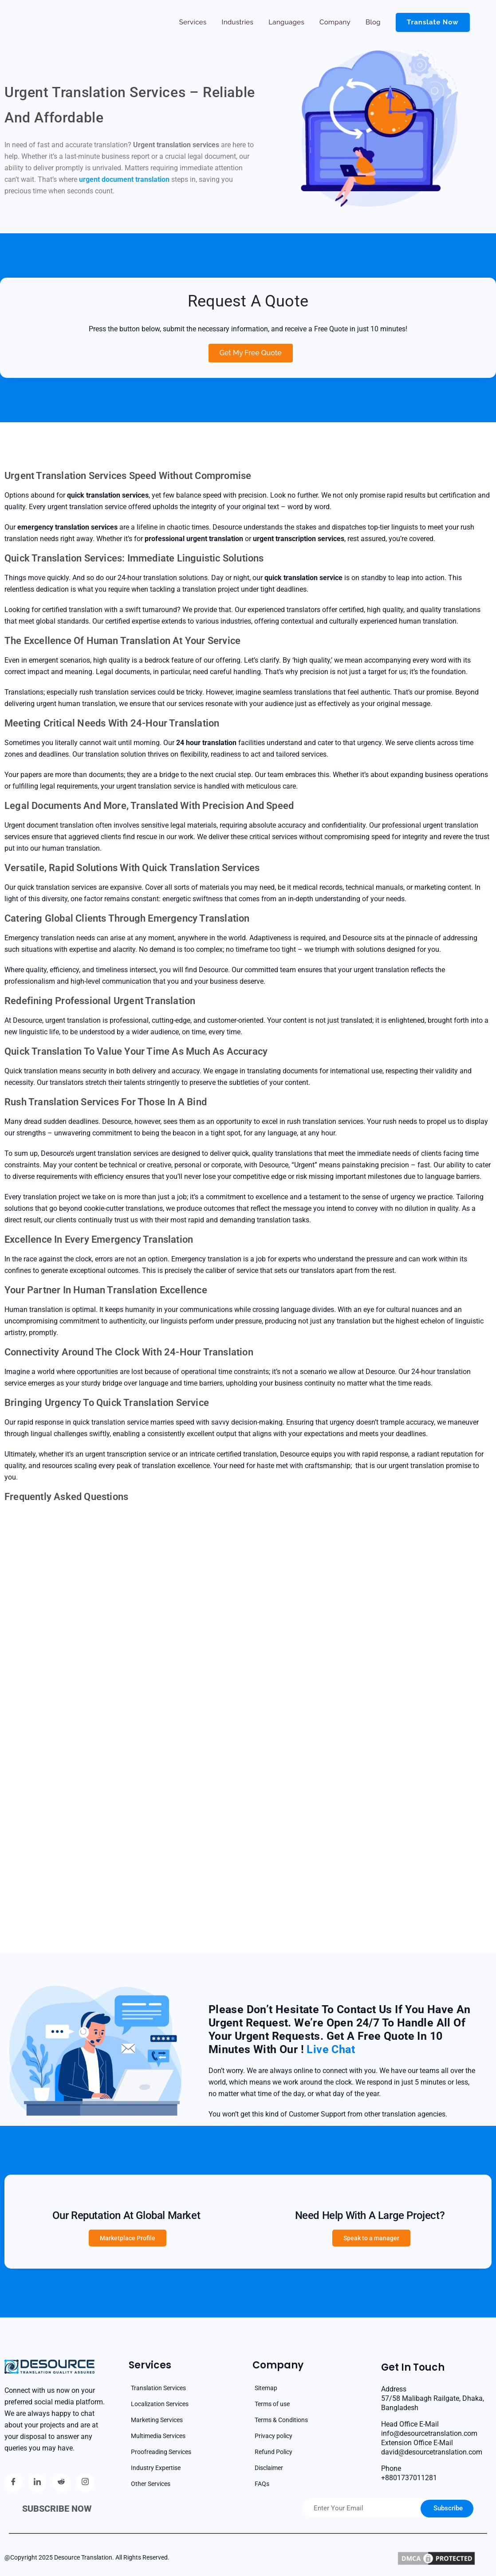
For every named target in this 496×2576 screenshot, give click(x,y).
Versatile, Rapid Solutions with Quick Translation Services (132, 867)
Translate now (431, 22)
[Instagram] (85, 2483)
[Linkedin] (37, 2483)
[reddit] (61, 2483)
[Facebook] (13, 2483)
